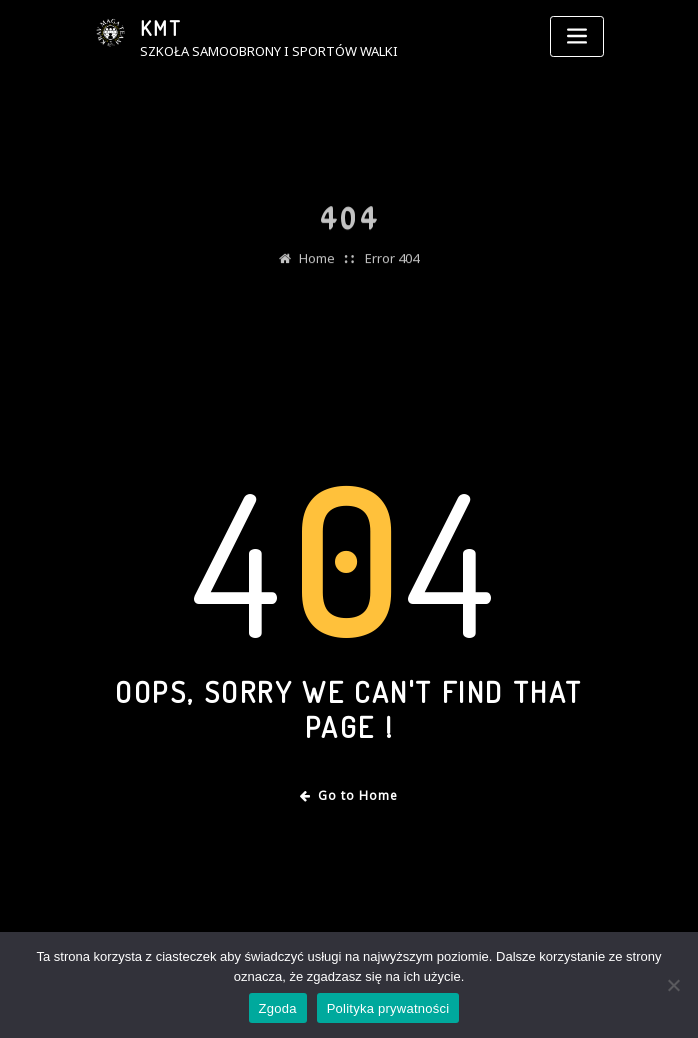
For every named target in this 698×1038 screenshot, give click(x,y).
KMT (160, 28)
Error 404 (392, 268)
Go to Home (349, 795)
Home (317, 268)
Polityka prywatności (388, 1008)
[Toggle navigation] (577, 36)
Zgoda (278, 1008)
